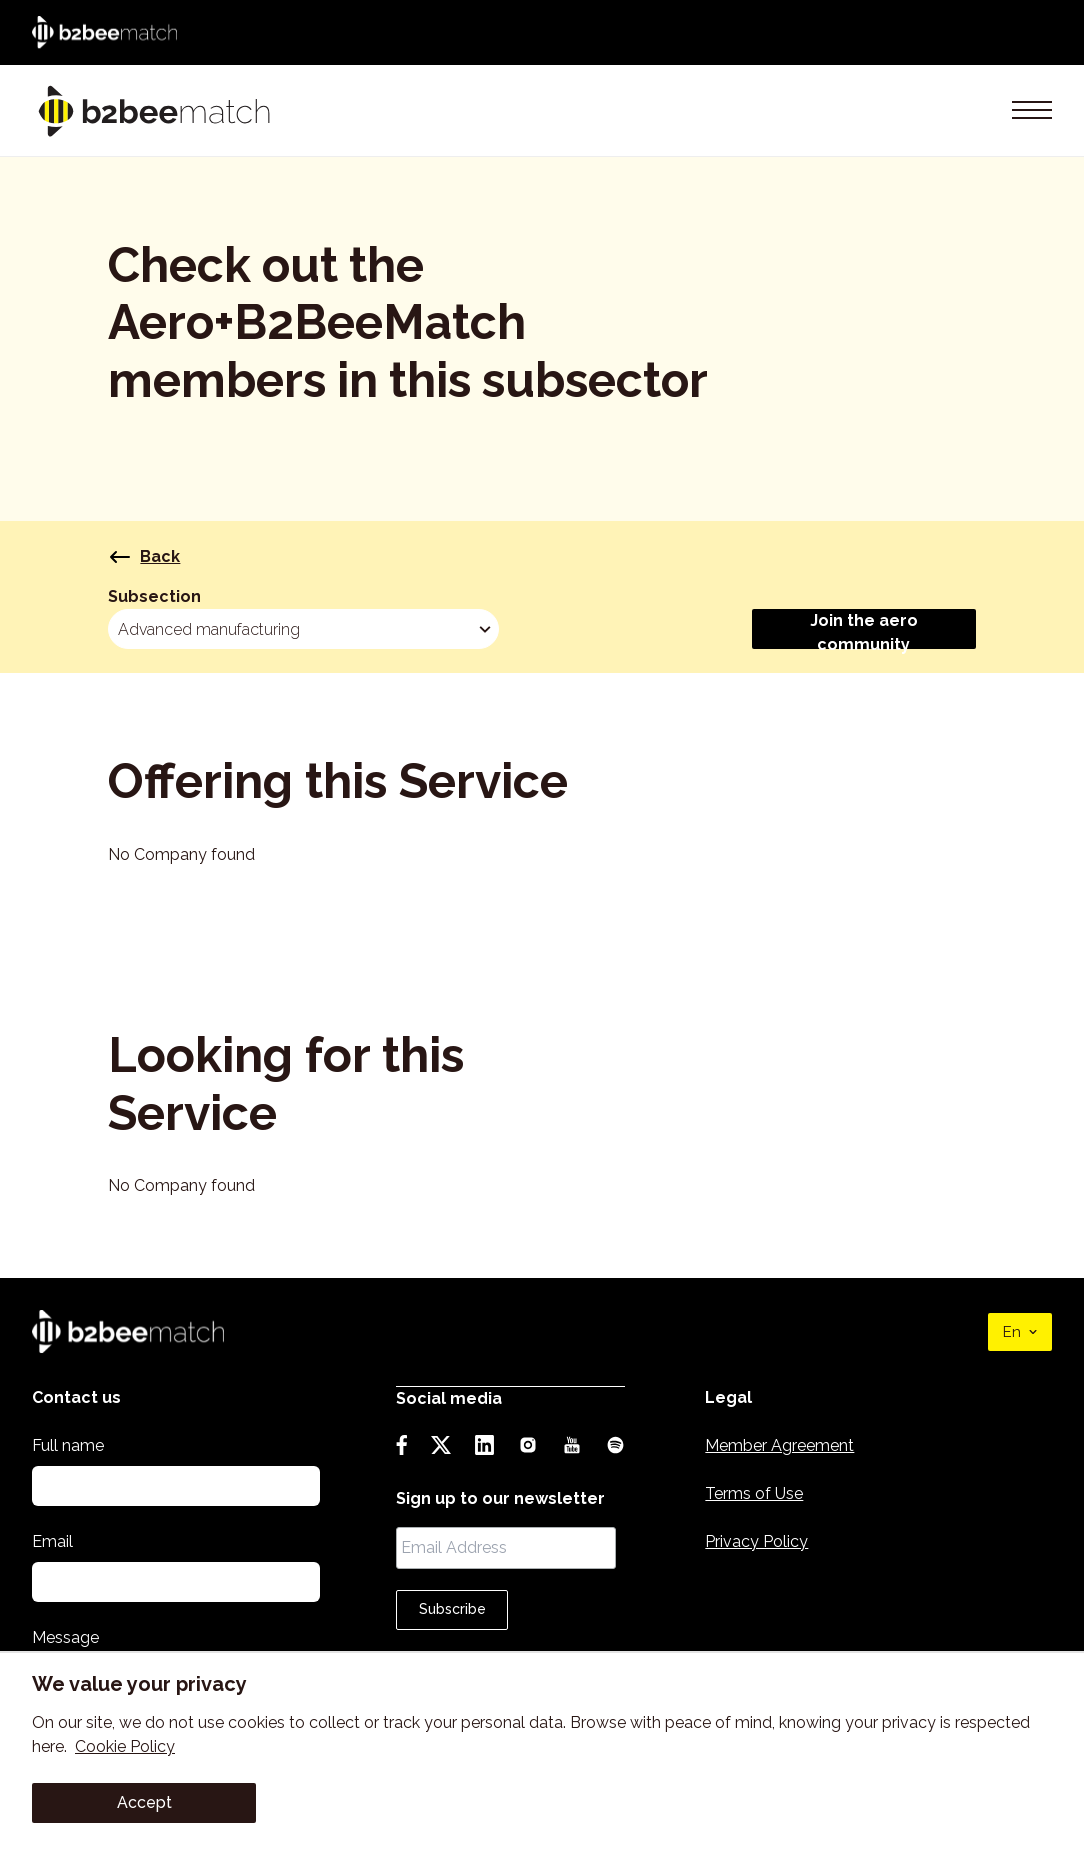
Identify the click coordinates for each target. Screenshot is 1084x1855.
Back (144, 558)
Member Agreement (786, 1445)
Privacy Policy (763, 1541)
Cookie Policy (125, 1746)
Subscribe (456, 1608)
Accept (144, 1802)
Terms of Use (761, 1493)
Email (52, 1541)
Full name (68, 1445)
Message (65, 1637)
